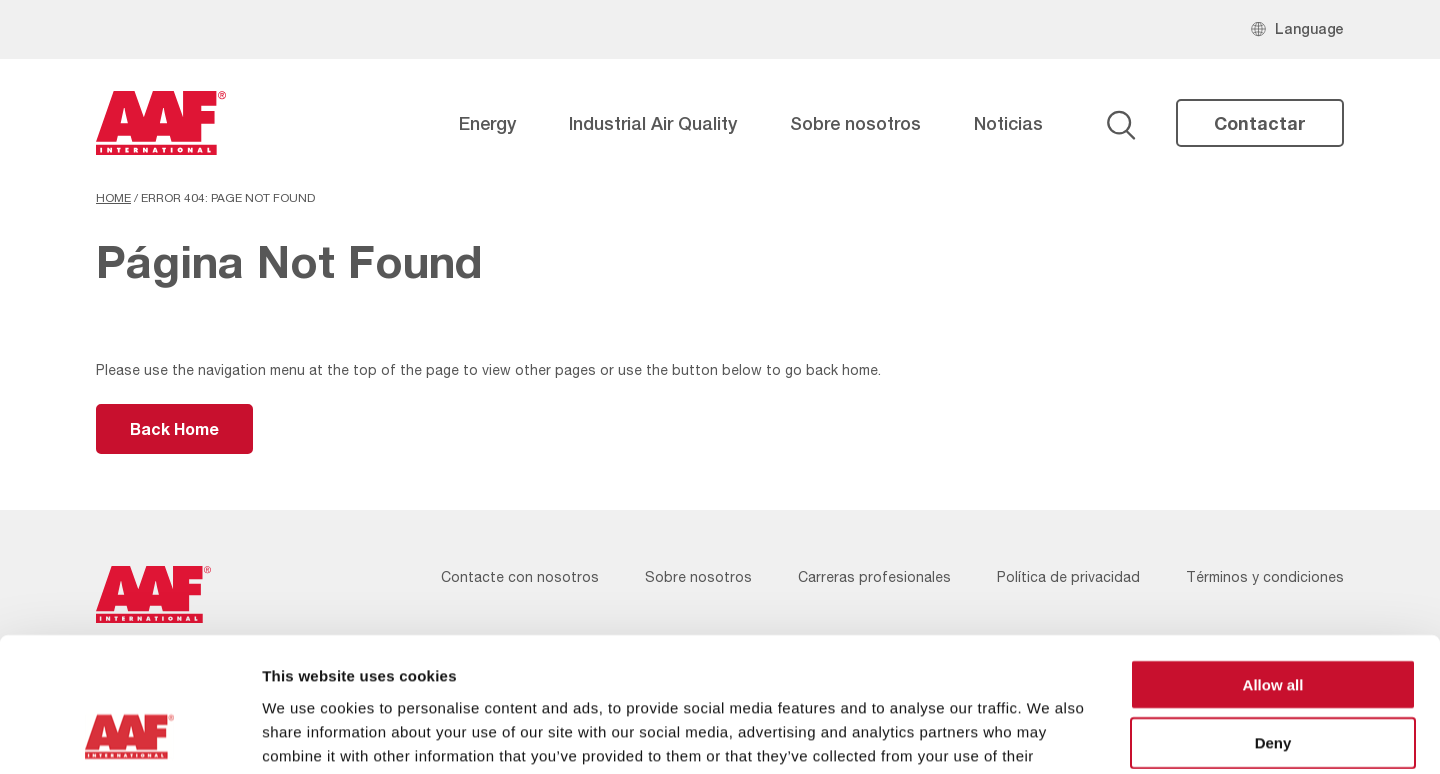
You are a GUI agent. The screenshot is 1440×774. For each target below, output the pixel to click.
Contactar (1260, 123)
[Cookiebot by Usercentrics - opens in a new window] (129, 735)
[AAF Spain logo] (161, 123)
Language (1309, 28)
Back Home (174, 428)
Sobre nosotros (855, 123)
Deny (1273, 617)
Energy (487, 123)
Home (113, 198)
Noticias (1008, 123)
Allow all (1273, 558)
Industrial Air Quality (653, 123)
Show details (1049, 734)
